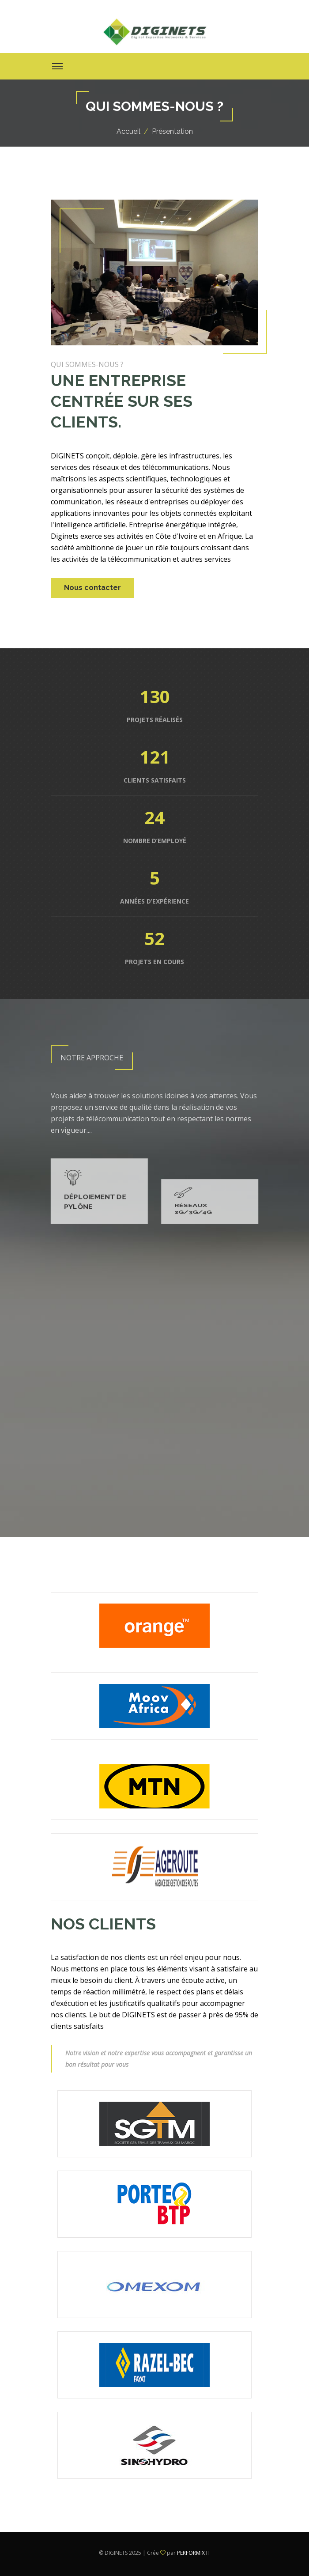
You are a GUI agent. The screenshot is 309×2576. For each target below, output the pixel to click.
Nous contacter (92, 587)
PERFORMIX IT (194, 2553)
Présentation (172, 131)
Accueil (128, 131)
